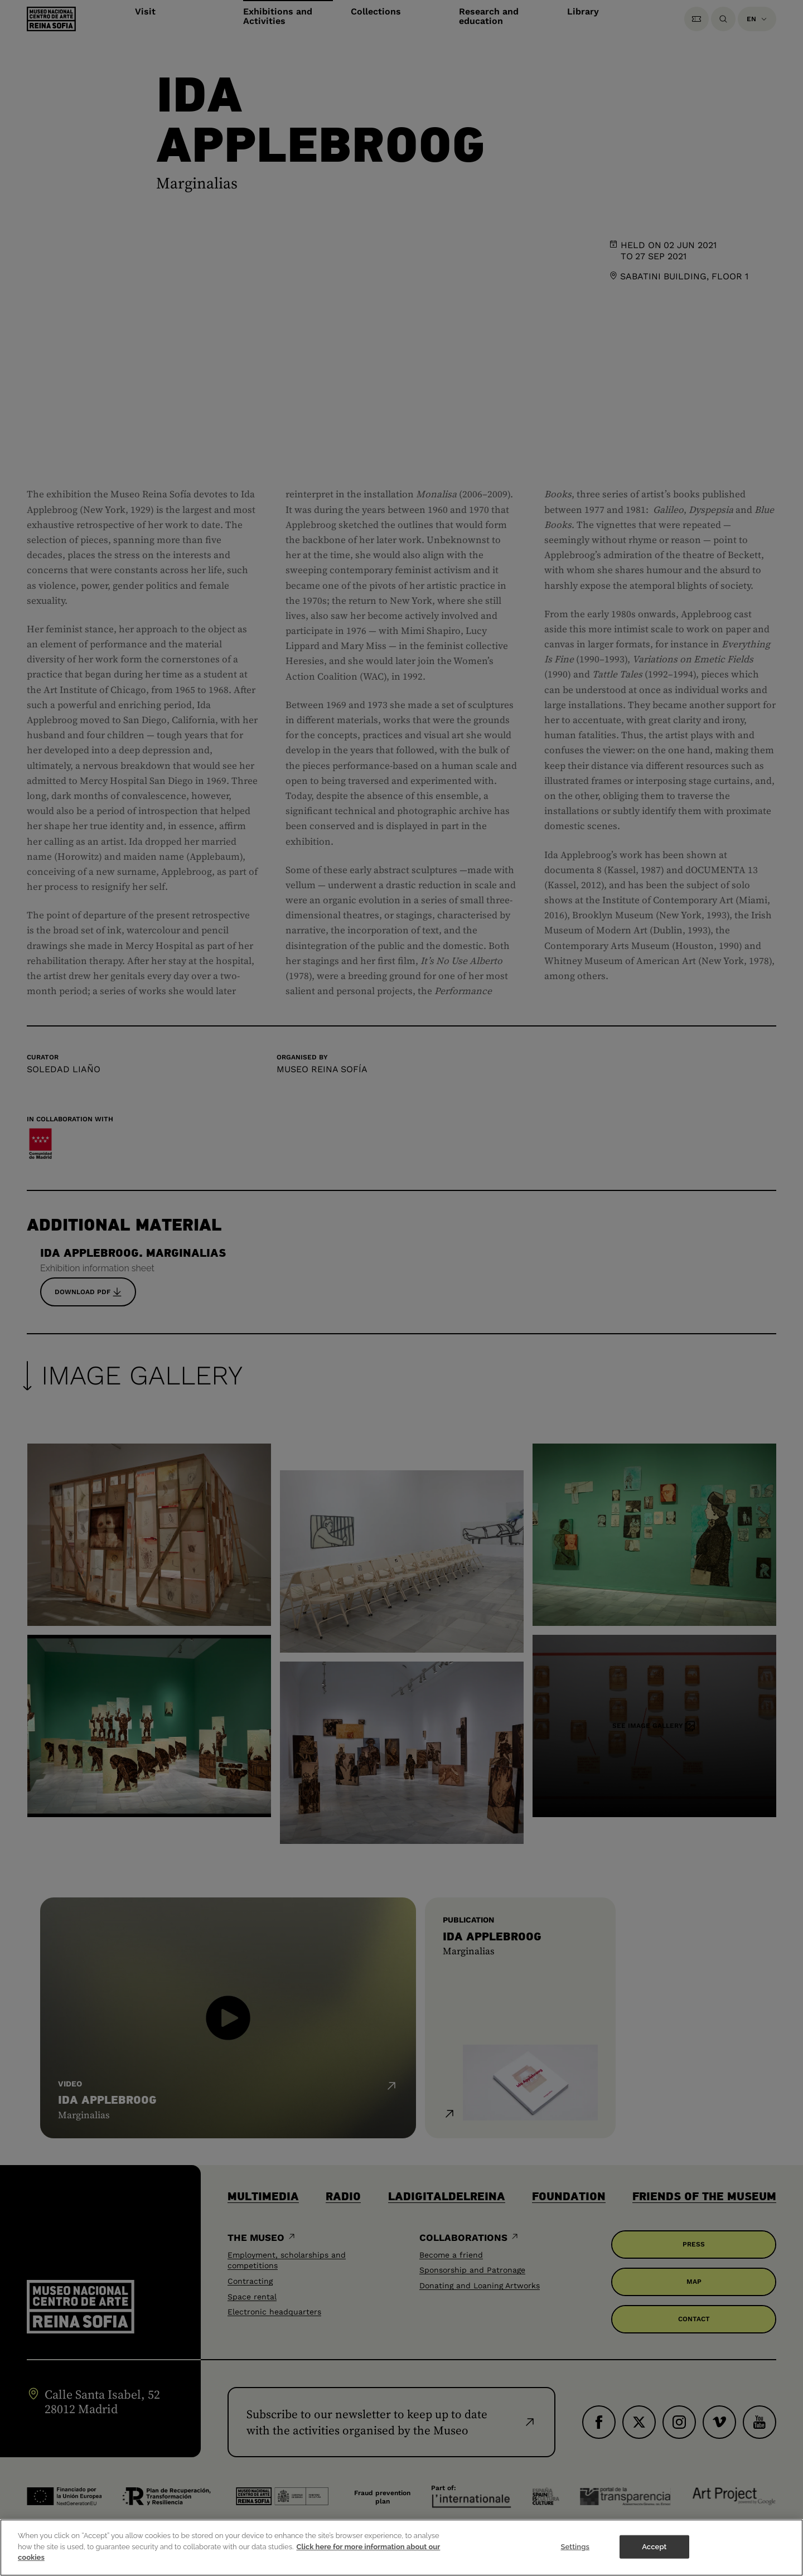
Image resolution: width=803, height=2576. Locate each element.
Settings (574, 2547)
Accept (654, 2547)
